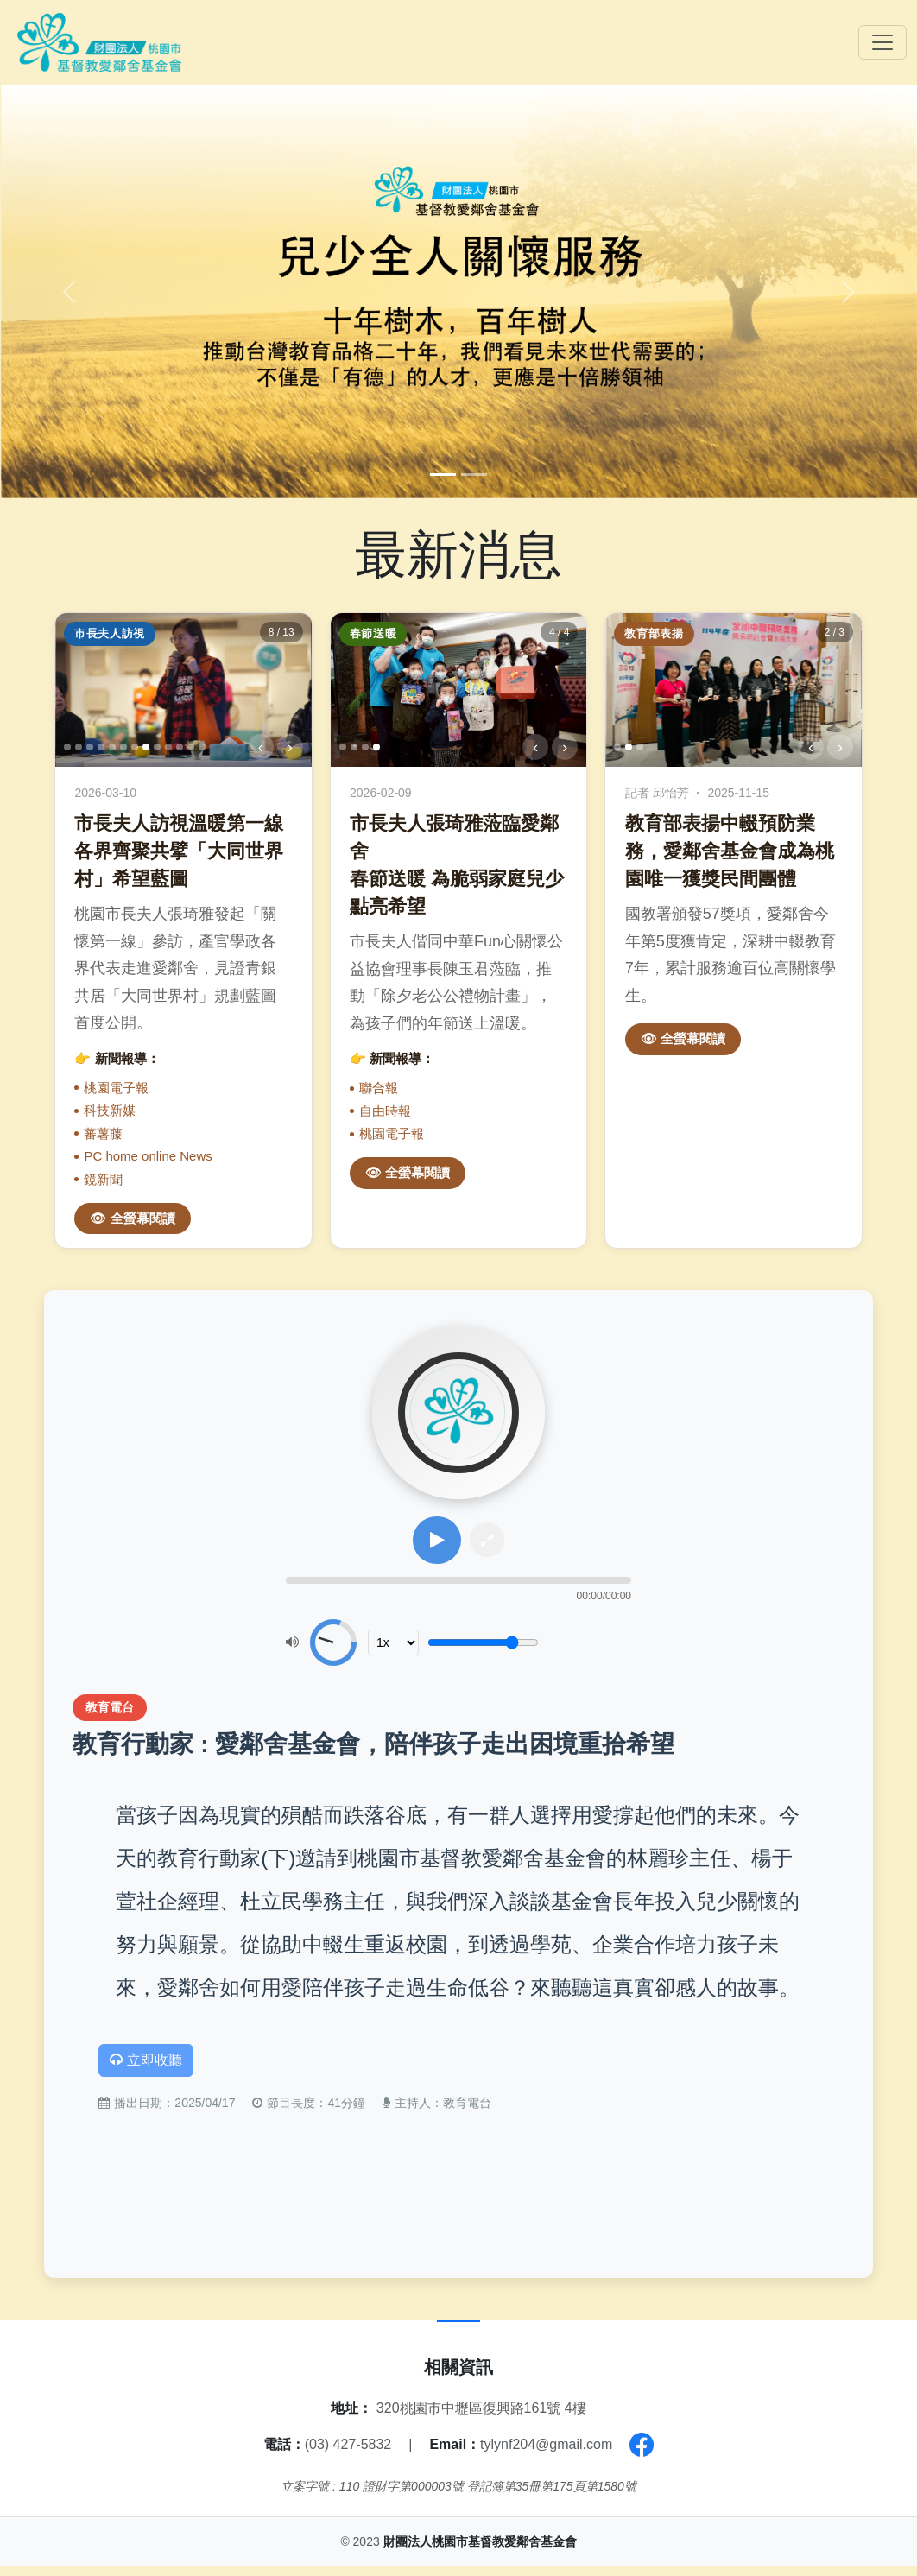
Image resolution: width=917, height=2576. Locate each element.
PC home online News (148, 1156)
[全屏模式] (484, 1545)
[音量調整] (483, 1645)
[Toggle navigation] (882, 42)
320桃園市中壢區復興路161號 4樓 (481, 2418)
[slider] (458, 1582)
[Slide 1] (443, 474)
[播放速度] (393, 1645)
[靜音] (292, 1645)
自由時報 (385, 1111)
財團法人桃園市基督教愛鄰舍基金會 (480, 2552)
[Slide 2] (474, 474)
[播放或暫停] (436, 1544)
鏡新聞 (103, 1179)
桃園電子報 (116, 1087)
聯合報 (378, 1087)
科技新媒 (110, 1110)
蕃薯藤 (103, 1133)
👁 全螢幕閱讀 (132, 1218)
